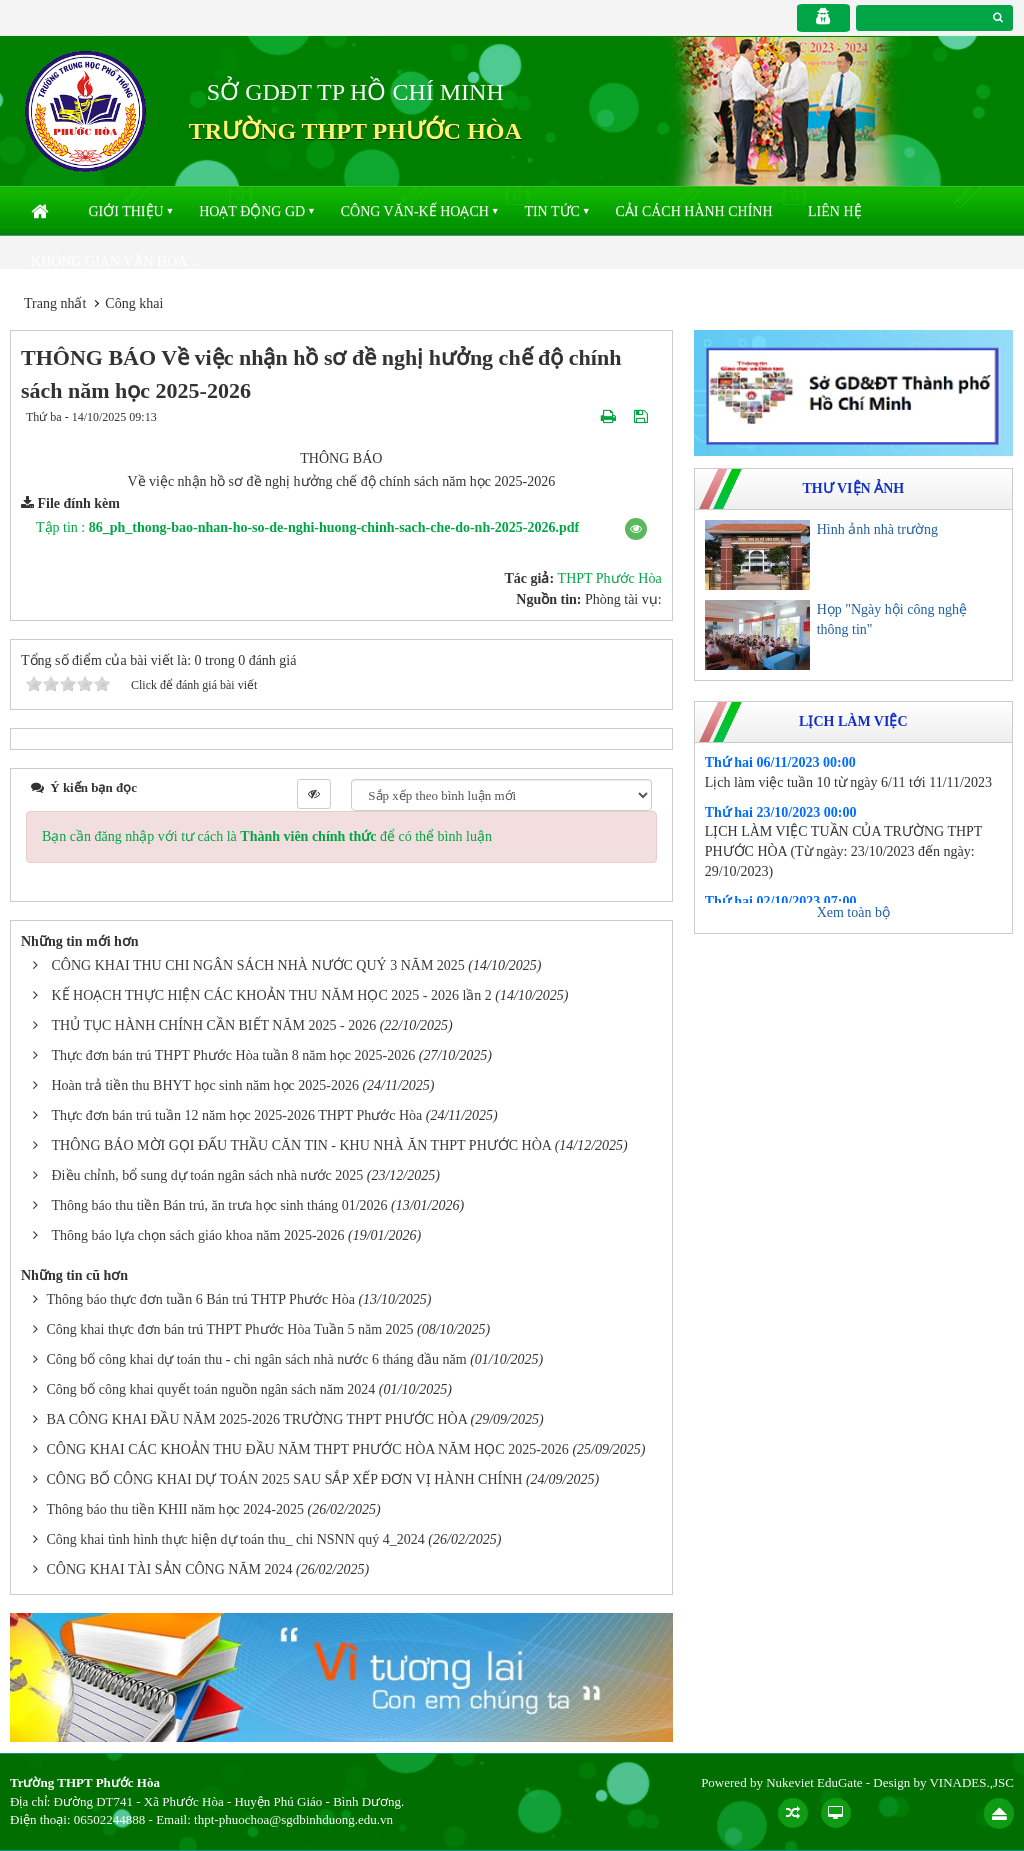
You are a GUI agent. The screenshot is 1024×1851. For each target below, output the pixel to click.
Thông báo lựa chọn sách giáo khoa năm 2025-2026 (198, 1235)
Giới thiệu (126, 211)
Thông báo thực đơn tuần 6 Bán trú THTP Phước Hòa (201, 1299)
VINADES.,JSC (971, 1782)
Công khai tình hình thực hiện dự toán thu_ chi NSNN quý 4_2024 (236, 1539)
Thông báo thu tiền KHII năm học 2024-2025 (175, 1509)
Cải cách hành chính (693, 211)
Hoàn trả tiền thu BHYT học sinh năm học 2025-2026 (205, 1085)
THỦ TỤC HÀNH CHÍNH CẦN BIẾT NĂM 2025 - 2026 (214, 1025)
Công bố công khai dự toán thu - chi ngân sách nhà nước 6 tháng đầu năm (257, 1359)
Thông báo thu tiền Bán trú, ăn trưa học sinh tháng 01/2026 (220, 1205)
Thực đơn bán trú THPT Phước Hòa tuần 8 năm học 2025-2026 (234, 1055)
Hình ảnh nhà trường (877, 529)
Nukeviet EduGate (814, 1782)
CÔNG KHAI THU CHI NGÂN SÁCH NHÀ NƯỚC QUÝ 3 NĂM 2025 (258, 965)
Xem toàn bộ (853, 912)
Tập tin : (307, 527)
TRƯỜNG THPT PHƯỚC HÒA (355, 131)
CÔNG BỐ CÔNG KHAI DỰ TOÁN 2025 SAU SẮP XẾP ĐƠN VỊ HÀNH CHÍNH (285, 1479)
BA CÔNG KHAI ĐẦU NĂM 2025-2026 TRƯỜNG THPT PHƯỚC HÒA (257, 1419)
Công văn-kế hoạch (415, 211)
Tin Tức (551, 211)
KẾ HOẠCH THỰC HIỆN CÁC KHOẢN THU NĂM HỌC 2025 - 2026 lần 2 (272, 995)
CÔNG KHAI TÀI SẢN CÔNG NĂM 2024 (170, 1569)
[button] (636, 529)
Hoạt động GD (252, 211)
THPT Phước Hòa (610, 578)
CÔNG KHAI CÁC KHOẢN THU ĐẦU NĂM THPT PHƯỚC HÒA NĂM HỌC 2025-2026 (308, 1449)
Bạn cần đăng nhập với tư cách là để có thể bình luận (267, 836)
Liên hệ (835, 211)
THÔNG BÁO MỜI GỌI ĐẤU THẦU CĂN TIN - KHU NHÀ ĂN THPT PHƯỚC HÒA (302, 1145)
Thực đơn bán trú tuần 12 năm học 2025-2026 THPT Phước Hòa (237, 1115)
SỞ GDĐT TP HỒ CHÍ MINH (355, 92)
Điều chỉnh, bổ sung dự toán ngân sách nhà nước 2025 (208, 1175)
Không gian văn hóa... (114, 261)
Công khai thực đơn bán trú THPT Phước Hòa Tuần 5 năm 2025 (230, 1329)
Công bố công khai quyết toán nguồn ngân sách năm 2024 (211, 1389)
